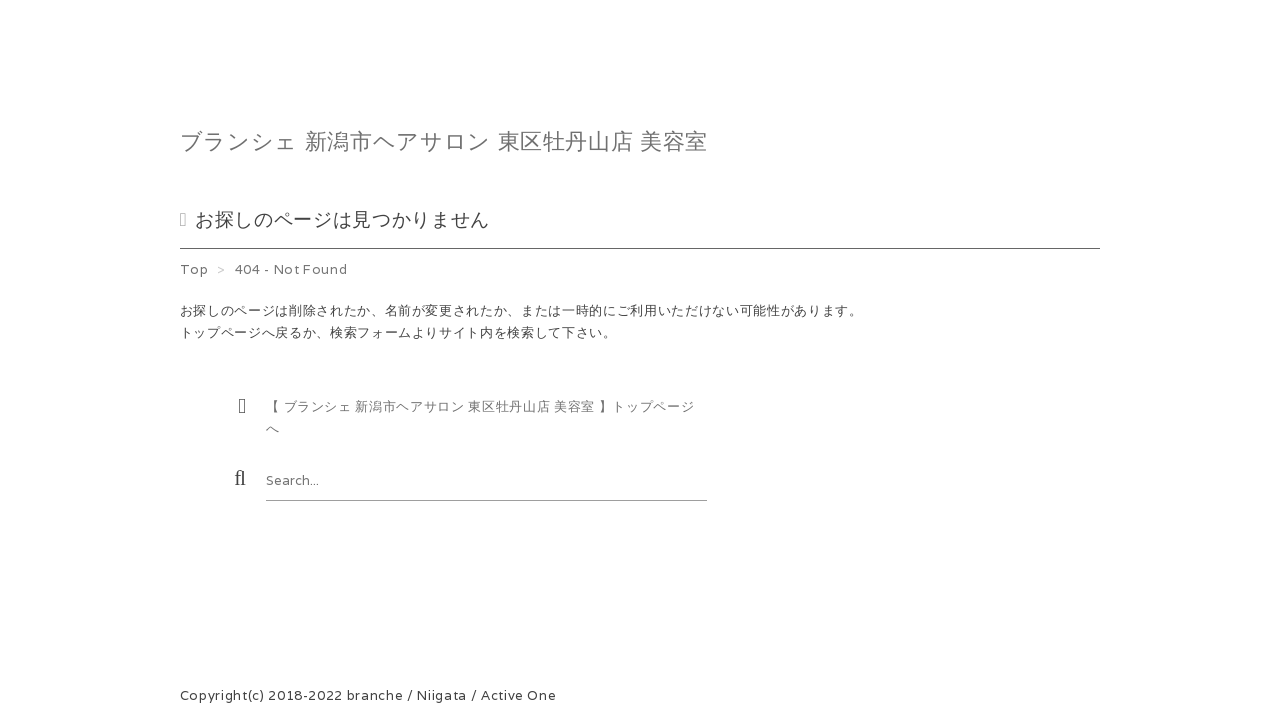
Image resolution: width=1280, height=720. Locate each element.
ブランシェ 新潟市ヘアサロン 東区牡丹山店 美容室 (444, 141)
